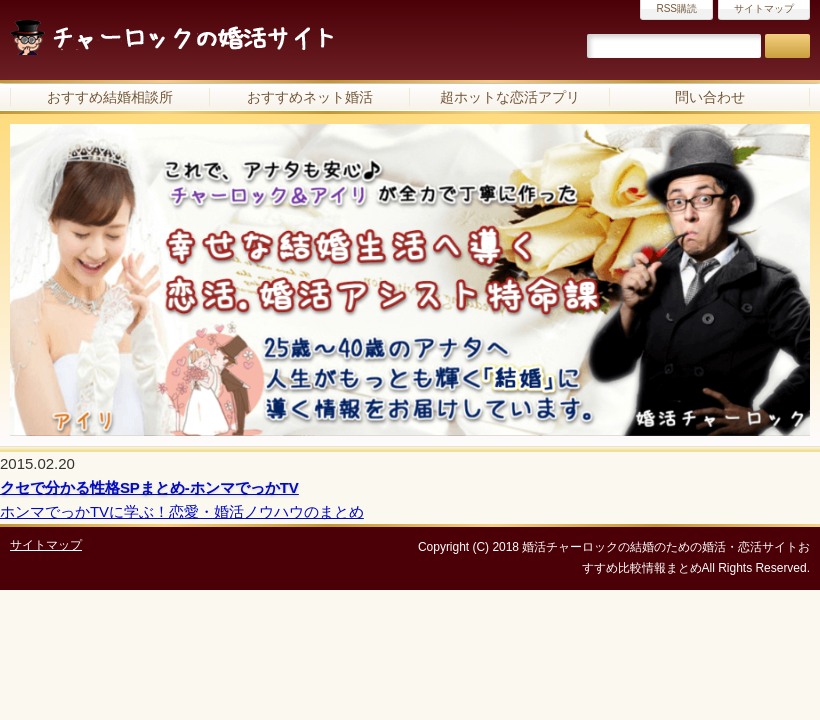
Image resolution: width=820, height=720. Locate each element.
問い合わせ (710, 97)
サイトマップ (764, 8)
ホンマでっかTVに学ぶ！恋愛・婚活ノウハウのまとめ (182, 511)
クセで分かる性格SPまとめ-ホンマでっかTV (149, 487)
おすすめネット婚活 (310, 97)
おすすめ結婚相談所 (110, 97)
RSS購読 (676, 8)
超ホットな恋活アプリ (510, 97)
